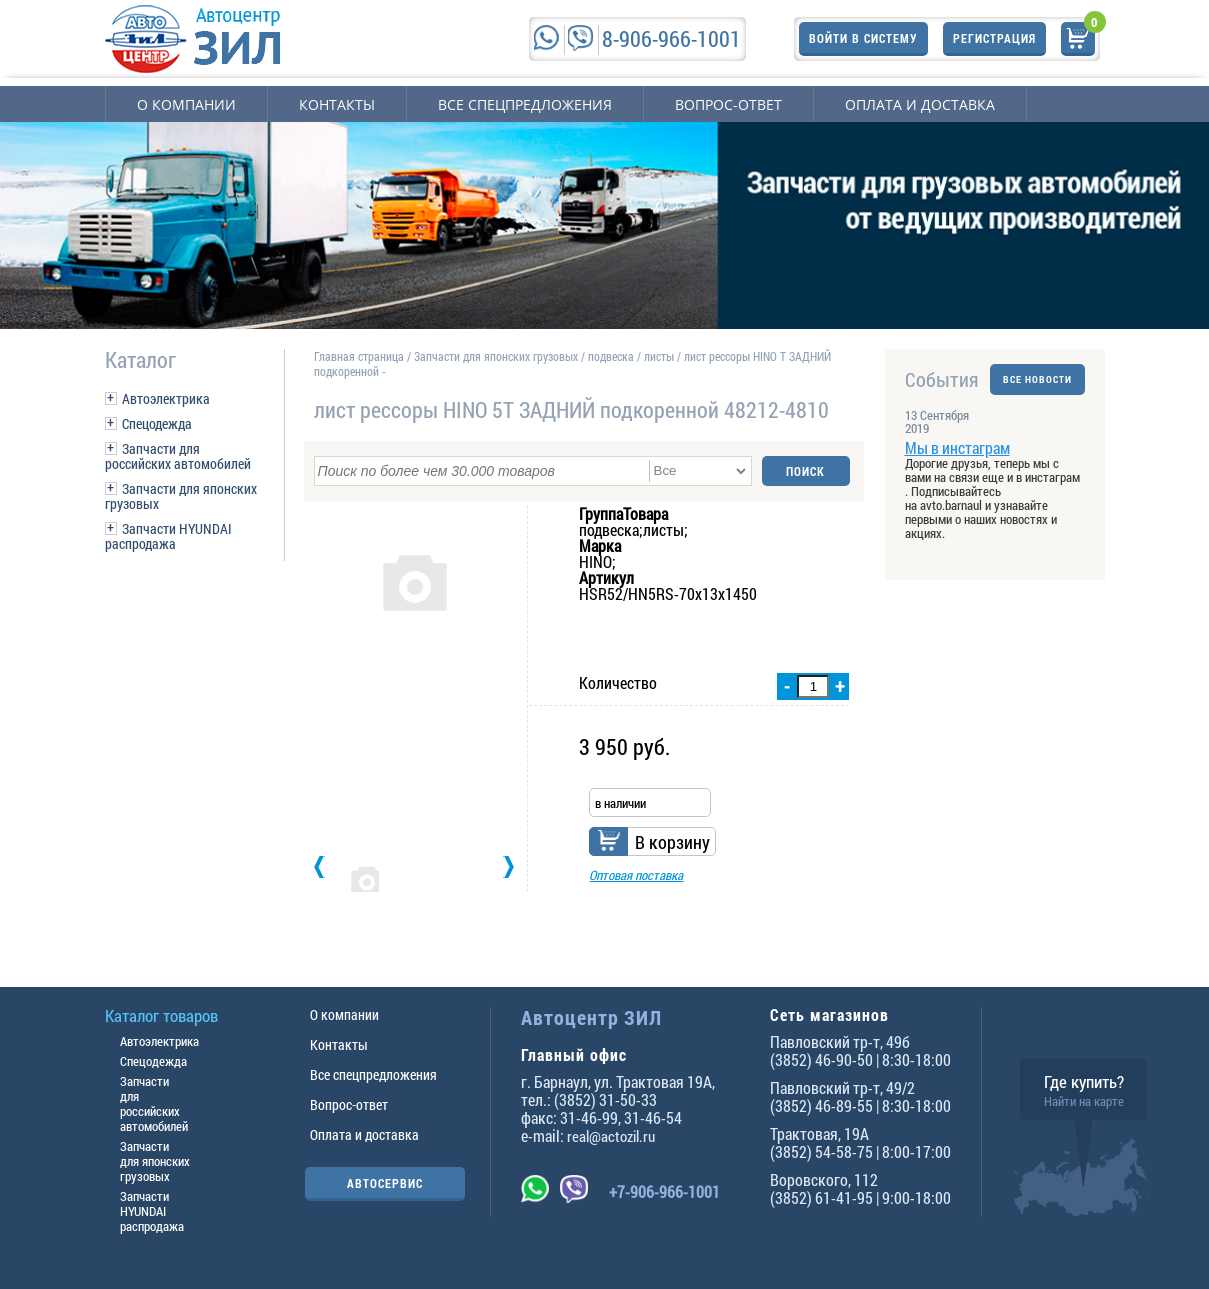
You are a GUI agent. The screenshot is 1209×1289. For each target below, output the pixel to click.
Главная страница (359, 356)
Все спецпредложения (525, 104)
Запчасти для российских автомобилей (178, 456)
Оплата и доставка (920, 104)
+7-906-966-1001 (664, 1191)
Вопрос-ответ (728, 104)
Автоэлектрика (166, 398)
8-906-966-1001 (671, 38)
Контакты (337, 104)
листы (659, 356)
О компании (186, 104)
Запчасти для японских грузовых (181, 496)
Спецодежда (157, 423)
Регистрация (994, 38)
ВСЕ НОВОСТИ (1037, 379)
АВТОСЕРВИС (385, 1183)
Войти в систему (863, 38)
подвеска (611, 356)
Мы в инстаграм (957, 447)
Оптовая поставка (636, 875)
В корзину (672, 842)
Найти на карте (1084, 1101)
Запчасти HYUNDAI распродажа (168, 536)
